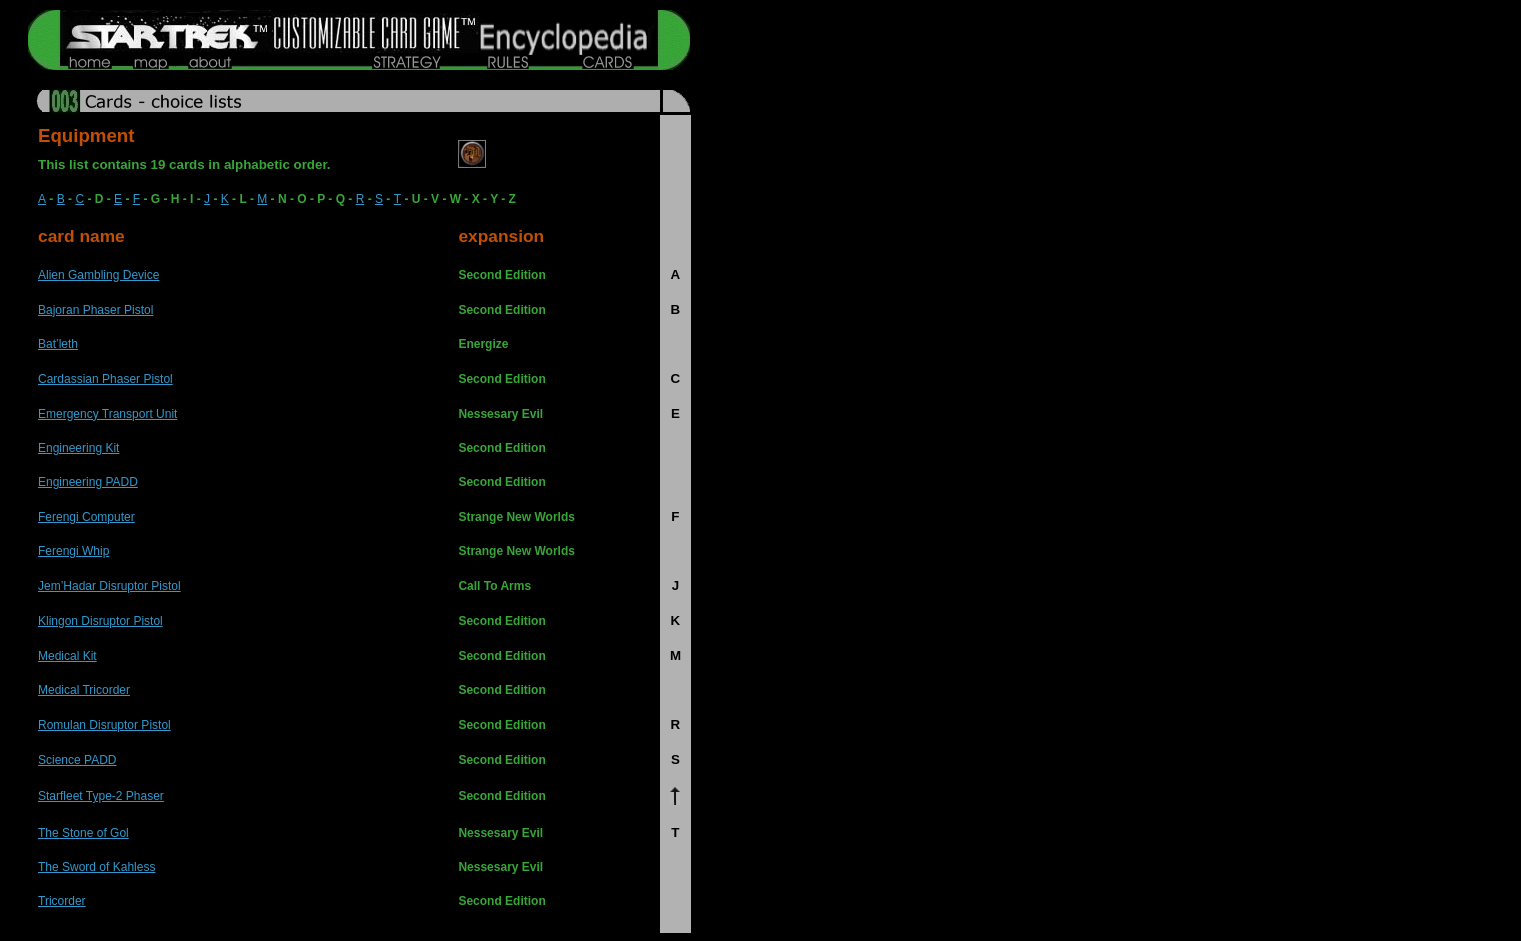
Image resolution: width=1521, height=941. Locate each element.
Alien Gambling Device (98, 275)
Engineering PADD (88, 482)
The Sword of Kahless (96, 867)
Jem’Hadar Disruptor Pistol (109, 586)
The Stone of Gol (83, 833)
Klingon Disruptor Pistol (100, 621)
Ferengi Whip (73, 551)
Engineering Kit (78, 448)
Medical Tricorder (84, 690)
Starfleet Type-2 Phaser (101, 796)
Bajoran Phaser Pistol (95, 310)
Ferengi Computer (86, 517)
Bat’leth (58, 344)
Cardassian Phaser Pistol (105, 379)
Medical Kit (67, 656)
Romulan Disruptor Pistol (104, 725)
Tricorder (62, 901)
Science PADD (77, 760)
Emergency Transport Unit (107, 414)
